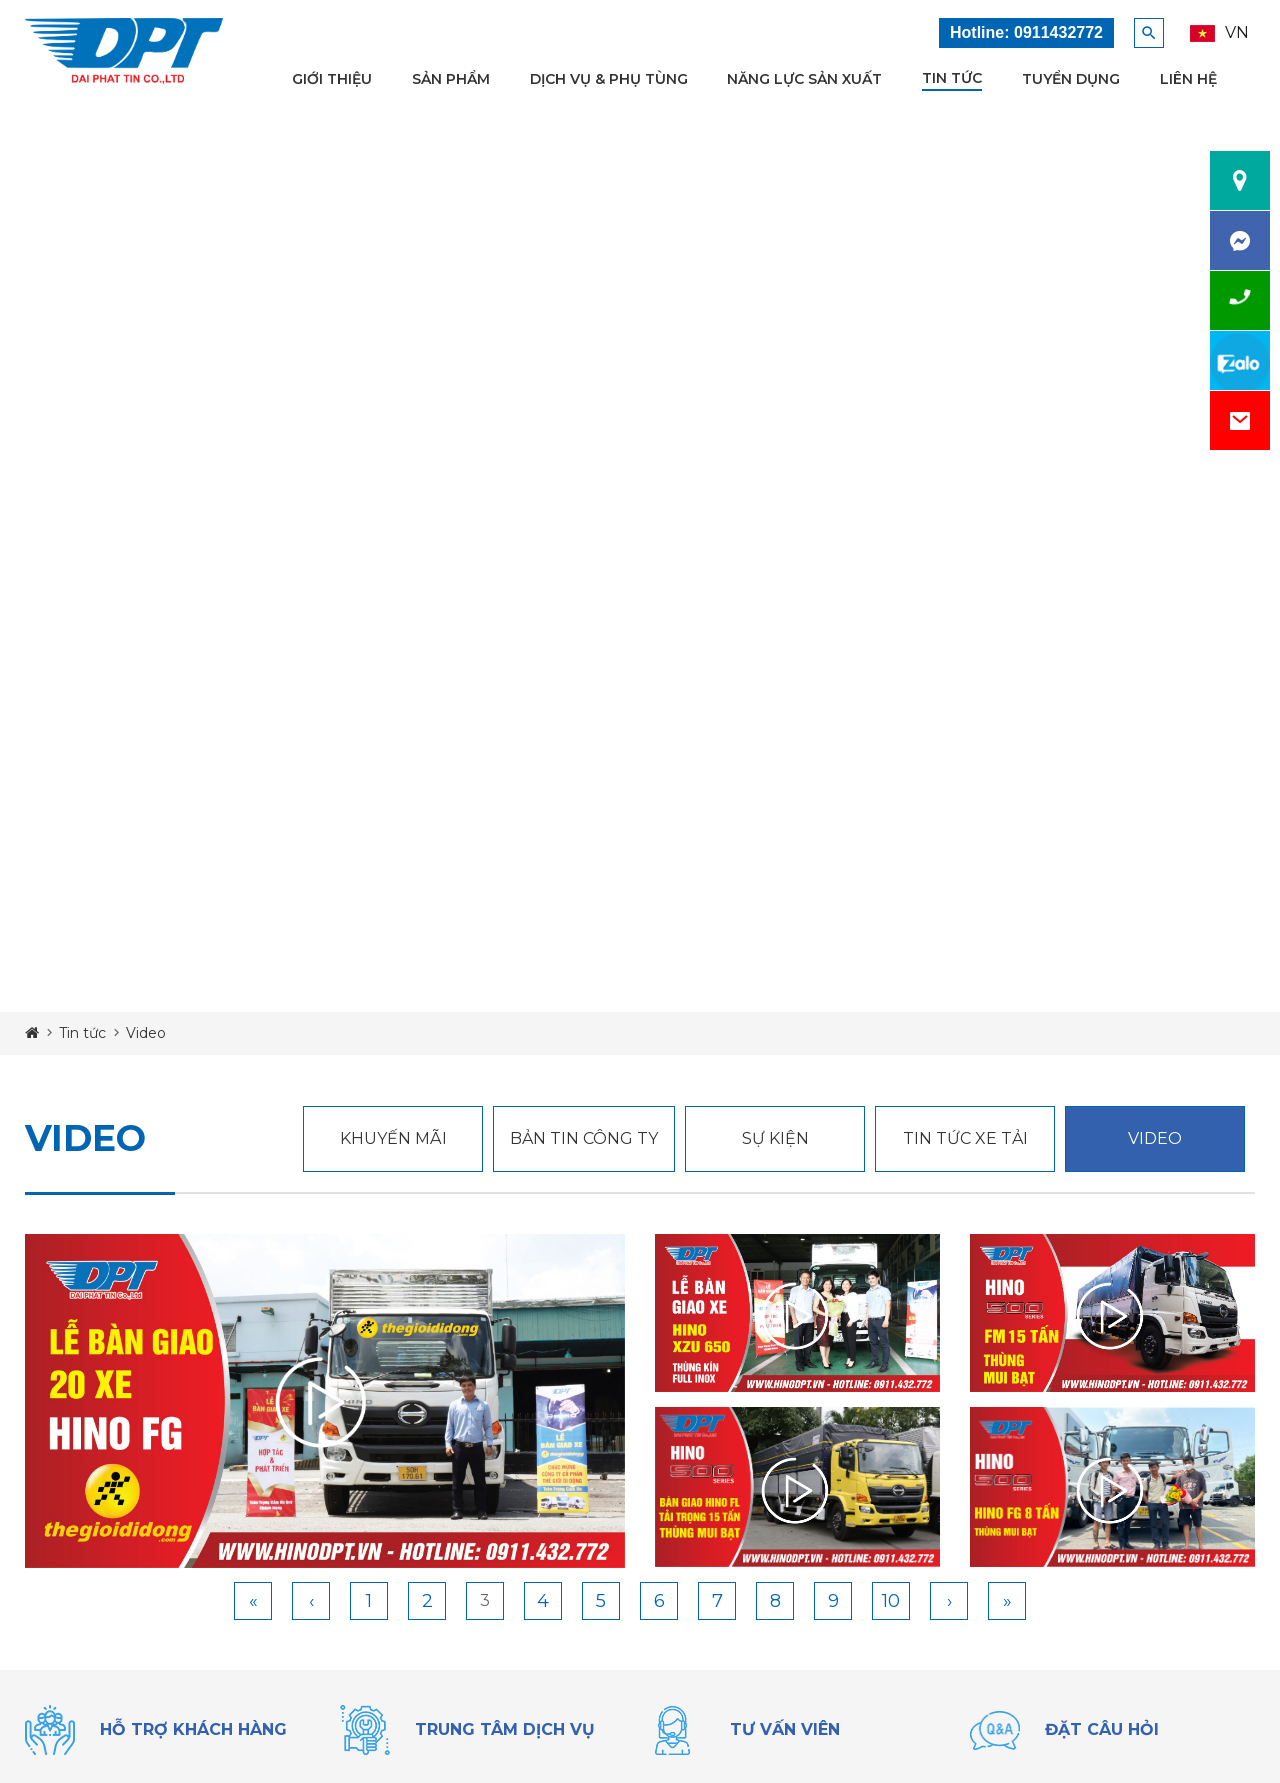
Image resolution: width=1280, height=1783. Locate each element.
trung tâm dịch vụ (505, 1729)
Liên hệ (1188, 79)
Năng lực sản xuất (804, 79)
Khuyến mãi (393, 1138)
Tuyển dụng (1071, 79)
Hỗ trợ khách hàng (193, 1729)
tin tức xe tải (965, 1138)
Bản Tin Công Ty (584, 1138)
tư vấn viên (785, 1729)
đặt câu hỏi (1102, 1729)
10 (891, 1601)
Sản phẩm (451, 79)
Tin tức (952, 78)
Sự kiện (775, 1138)
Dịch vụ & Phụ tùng (609, 79)
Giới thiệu (332, 79)
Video (1155, 1138)
